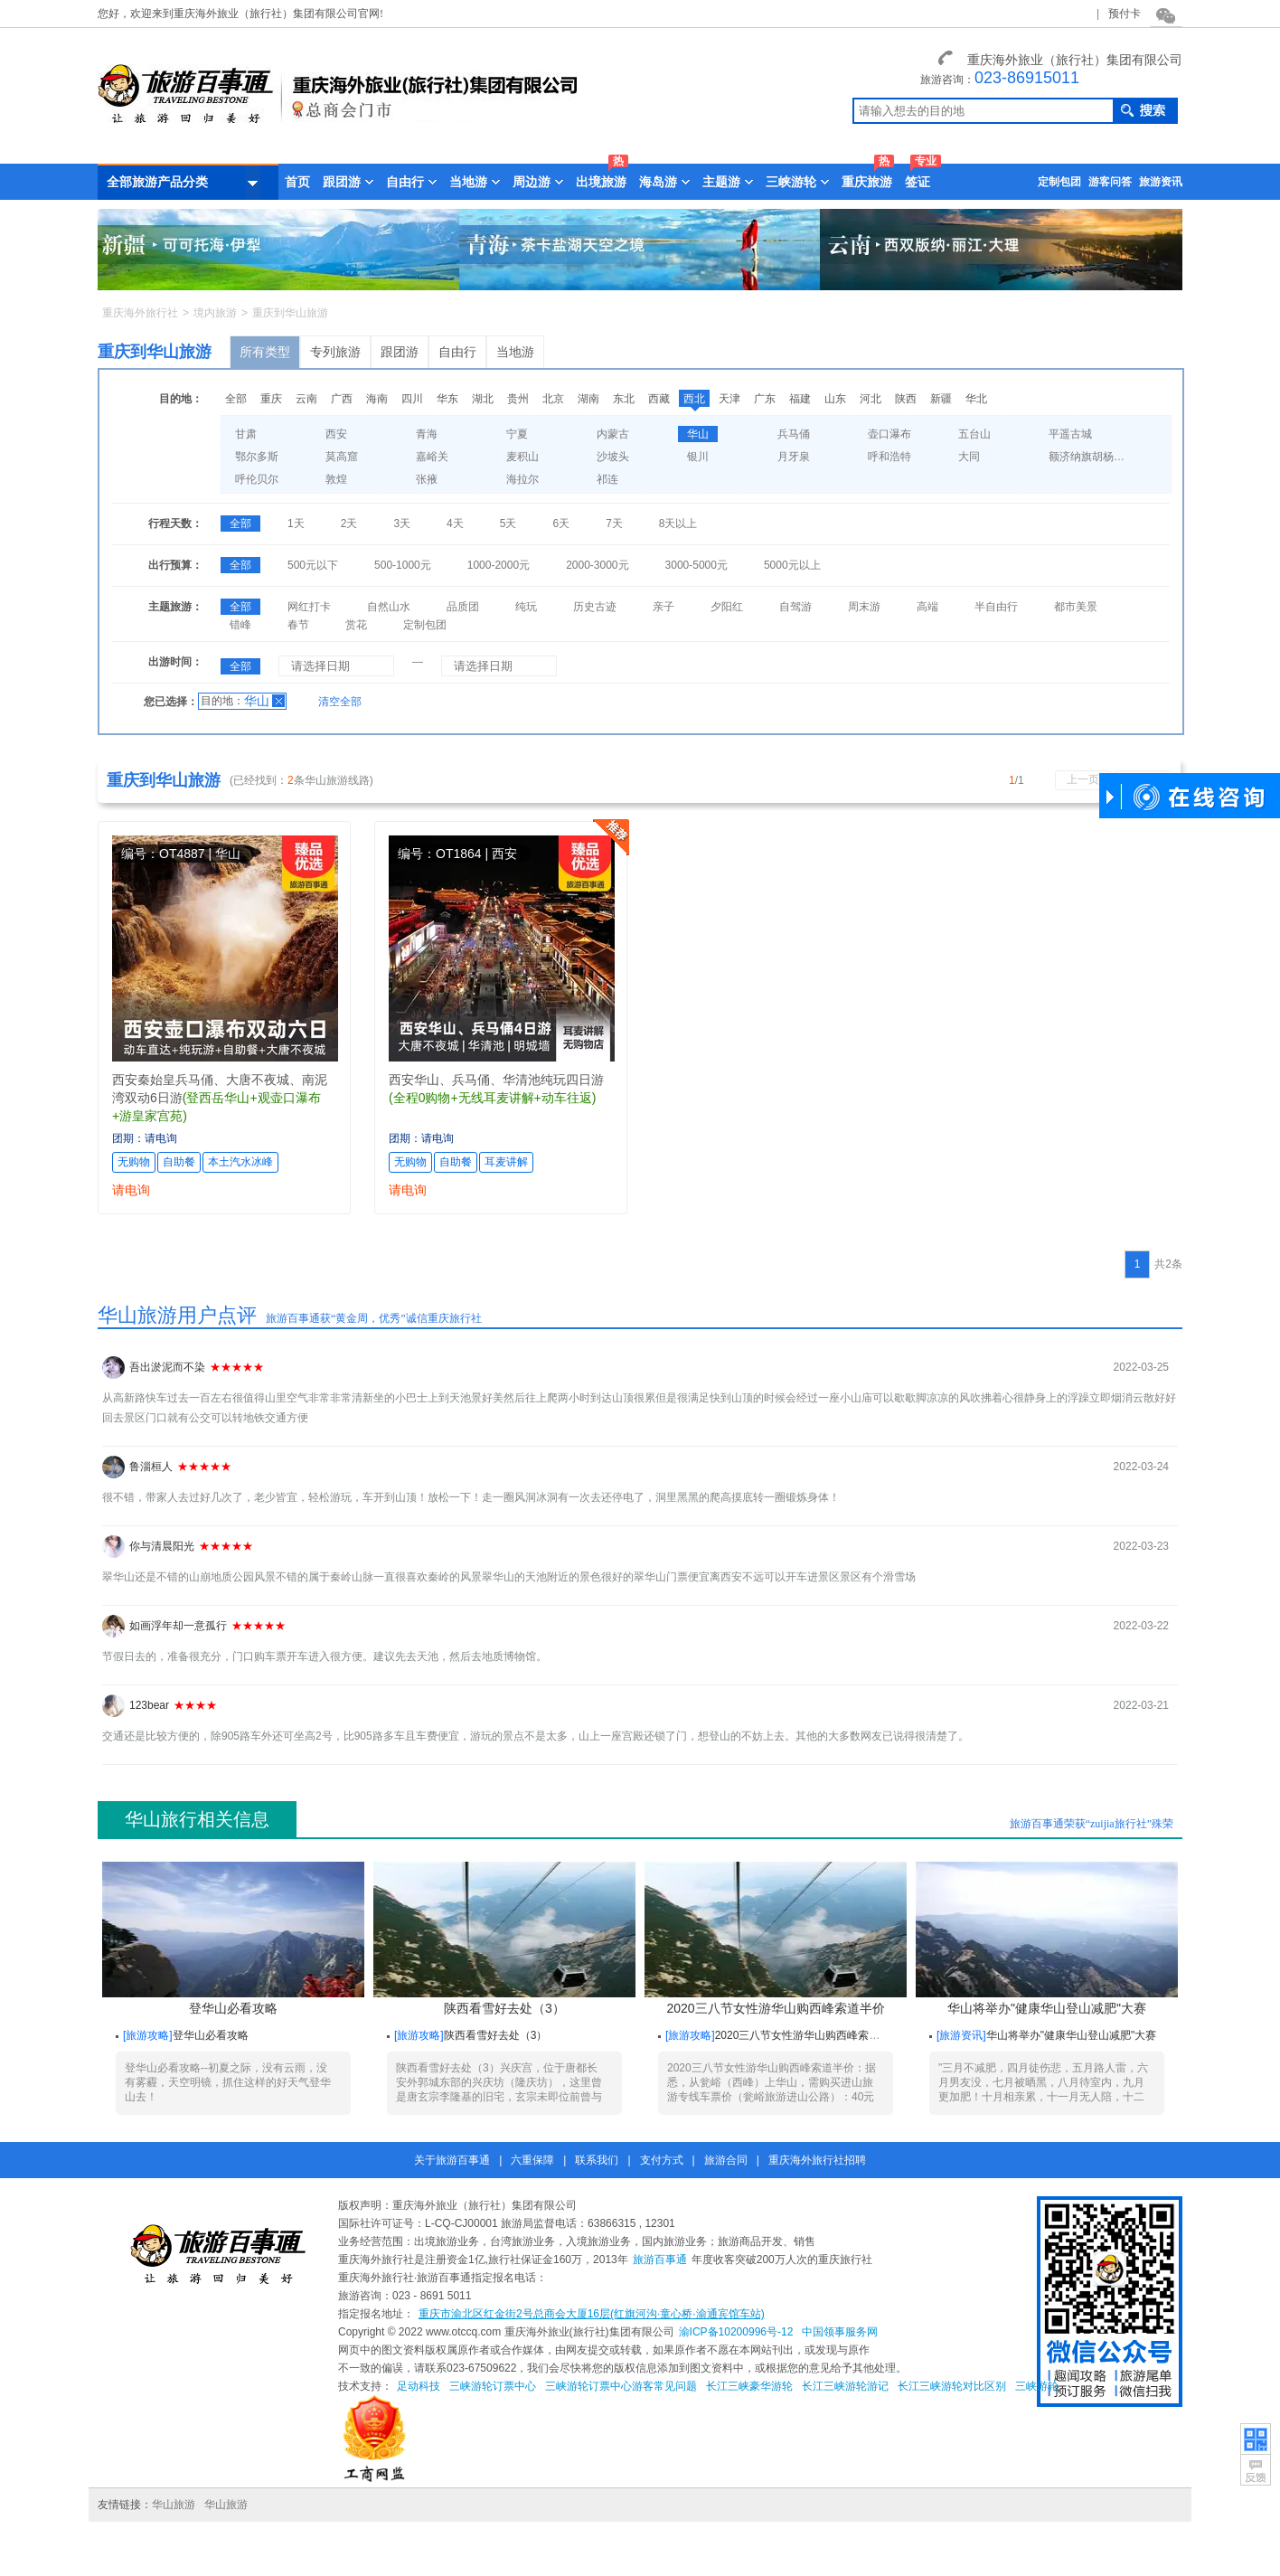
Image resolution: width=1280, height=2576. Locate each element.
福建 (800, 398)
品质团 (463, 606)
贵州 (518, 398)
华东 (447, 398)
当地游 (515, 351)
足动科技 (418, 2386)
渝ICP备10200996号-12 (736, 2332)
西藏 (659, 398)
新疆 (941, 398)
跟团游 (400, 351)
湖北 (483, 398)
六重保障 (532, 2160)
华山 (698, 434)
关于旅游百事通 (452, 2160)
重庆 (271, 398)
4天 (455, 523)
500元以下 (312, 565)
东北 (624, 398)
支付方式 (661, 2160)
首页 (297, 182)
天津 (729, 398)
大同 (969, 456)
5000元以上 (792, 565)
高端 (927, 606)
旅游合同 (726, 2160)
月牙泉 (793, 456)
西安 (336, 434)
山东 (835, 398)
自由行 (457, 351)
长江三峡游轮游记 (845, 2386)
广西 (342, 398)
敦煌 (336, 479)
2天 (349, 523)
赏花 (356, 624)
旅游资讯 (1160, 181)
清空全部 (340, 701)
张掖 (427, 479)
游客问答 (1110, 181)
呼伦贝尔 (256, 479)
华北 (976, 398)
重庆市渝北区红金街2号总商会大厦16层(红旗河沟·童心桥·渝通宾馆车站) (592, 2313)
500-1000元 (402, 565)
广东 (765, 398)
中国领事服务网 (840, 2332)
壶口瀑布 (889, 434)
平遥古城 (1070, 434)
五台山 (974, 434)
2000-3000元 (597, 565)
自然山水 (388, 606)
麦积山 (522, 456)
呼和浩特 (889, 456)
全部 (236, 398)
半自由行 (996, 606)
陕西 (906, 398)
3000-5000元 (696, 565)
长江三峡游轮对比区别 (952, 2386)
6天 (560, 523)
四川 (412, 398)
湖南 (588, 398)
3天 (401, 523)
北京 (553, 398)
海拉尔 (522, 479)
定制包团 (1059, 181)
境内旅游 (215, 313)
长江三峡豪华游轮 (749, 2386)
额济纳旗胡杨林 (1087, 456)
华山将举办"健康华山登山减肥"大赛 (1047, 1938)
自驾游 (795, 606)
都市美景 (1075, 606)
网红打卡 (309, 606)
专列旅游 (335, 351)
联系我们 (596, 2160)
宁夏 (517, 434)
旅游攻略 (147, 2035)
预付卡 (1124, 13)
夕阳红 (727, 606)
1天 (296, 523)
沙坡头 (613, 456)
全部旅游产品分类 (183, 182)
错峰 (240, 624)
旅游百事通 (660, 2259)
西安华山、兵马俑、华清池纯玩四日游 (496, 1079)
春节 (298, 624)
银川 (698, 456)
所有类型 (265, 351)
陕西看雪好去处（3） (504, 1938)
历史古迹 (594, 606)
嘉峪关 (432, 456)
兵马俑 (793, 434)
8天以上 (678, 523)
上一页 (1083, 779)
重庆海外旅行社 (140, 313)
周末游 (864, 606)
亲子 (663, 606)
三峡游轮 (1037, 2386)
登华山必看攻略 (233, 1938)
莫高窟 (341, 456)
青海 (427, 434)
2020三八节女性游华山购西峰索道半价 (776, 1938)
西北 (694, 398)
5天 (508, 523)
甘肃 (246, 434)
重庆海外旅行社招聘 (817, 2160)
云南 (306, 398)
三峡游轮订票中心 (492, 2386)
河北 (870, 398)
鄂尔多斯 (256, 456)
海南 (377, 398)
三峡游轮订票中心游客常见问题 (621, 2386)
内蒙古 (613, 434)
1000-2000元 (498, 565)
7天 (614, 523)
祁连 (607, 479)
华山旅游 (173, 2504)
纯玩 (526, 606)
